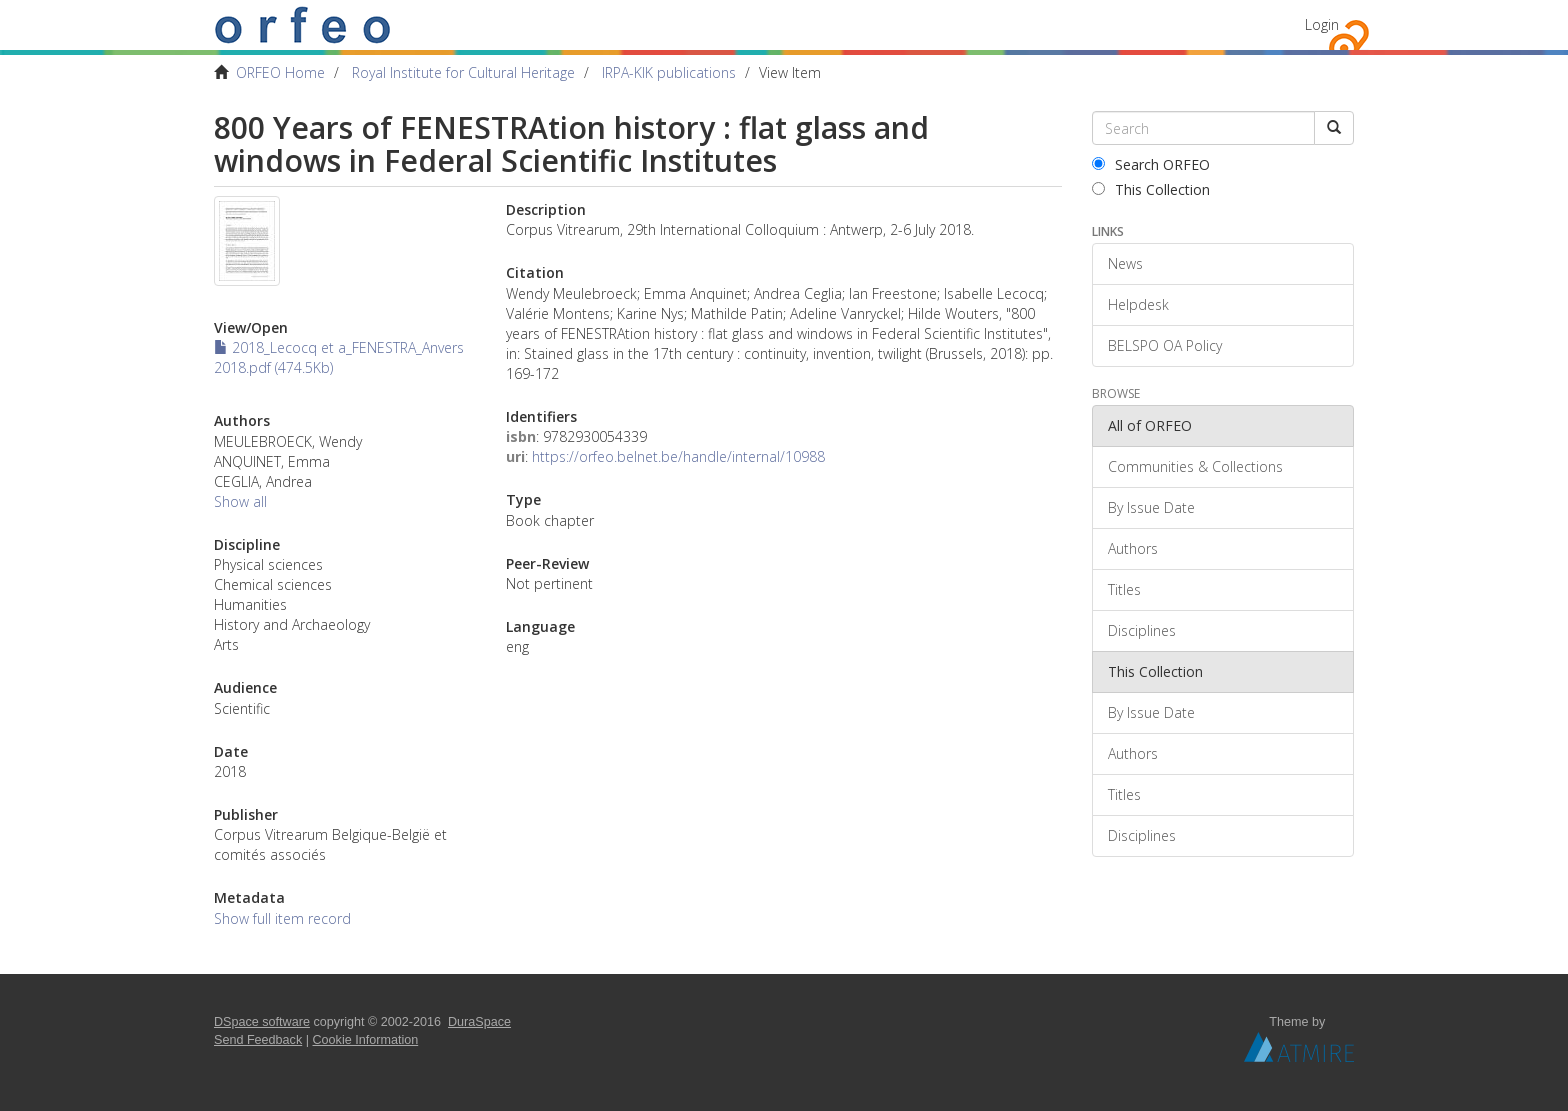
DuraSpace (479, 1022)
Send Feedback (258, 1040)
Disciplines (1142, 630)
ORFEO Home (280, 72)
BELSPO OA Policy (1165, 345)
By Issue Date (1151, 507)
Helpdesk (1138, 304)
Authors (1133, 548)
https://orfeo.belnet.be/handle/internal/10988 (678, 456)
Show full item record (282, 918)
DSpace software (262, 1022)
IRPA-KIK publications (669, 72)
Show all (240, 501)
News (1125, 263)
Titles (1124, 589)
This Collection (1151, 189)
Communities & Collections (1195, 466)
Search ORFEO (1151, 164)
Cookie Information (366, 1040)
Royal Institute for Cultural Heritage (463, 72)
